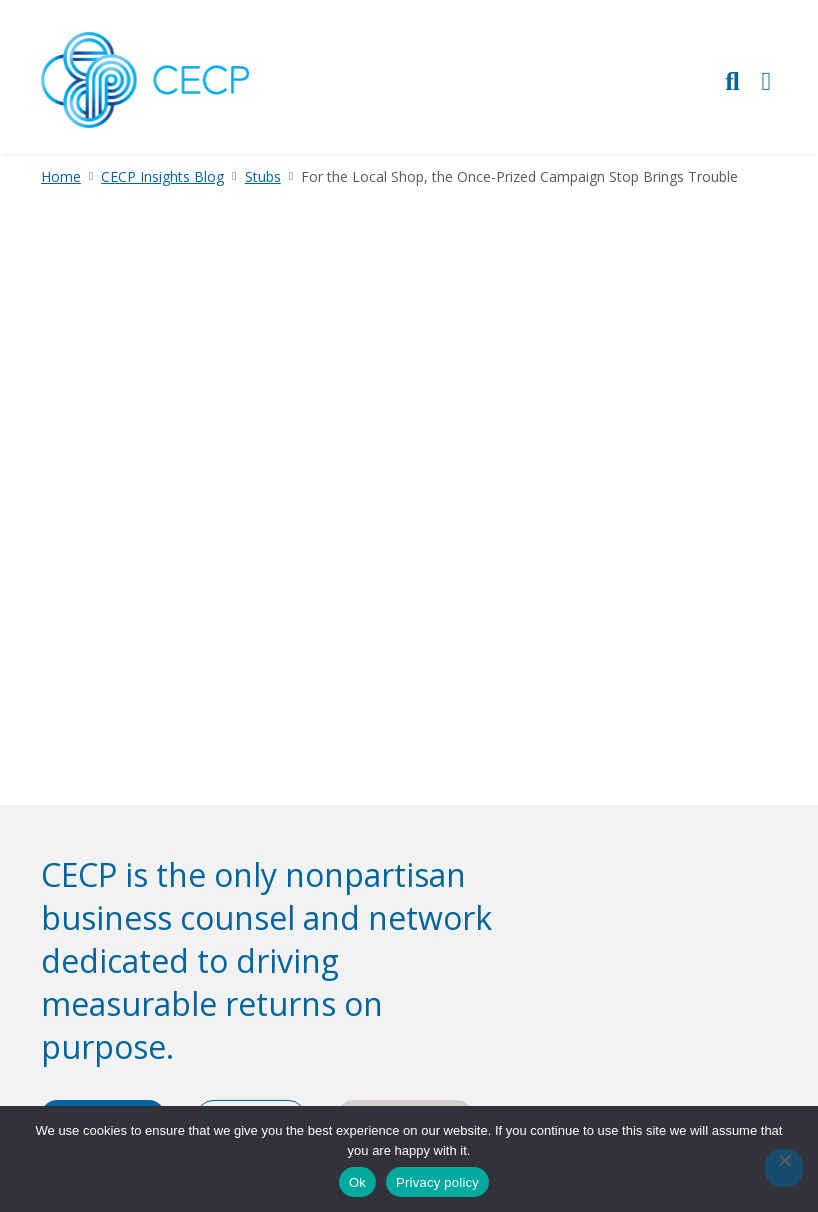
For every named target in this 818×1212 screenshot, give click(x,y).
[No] (784, 1168)
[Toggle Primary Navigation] (767, 80)
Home (61, 176)
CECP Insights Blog (162, 176)
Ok (357, 1182)
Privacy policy (437, 1182)
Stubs (263, 176)
